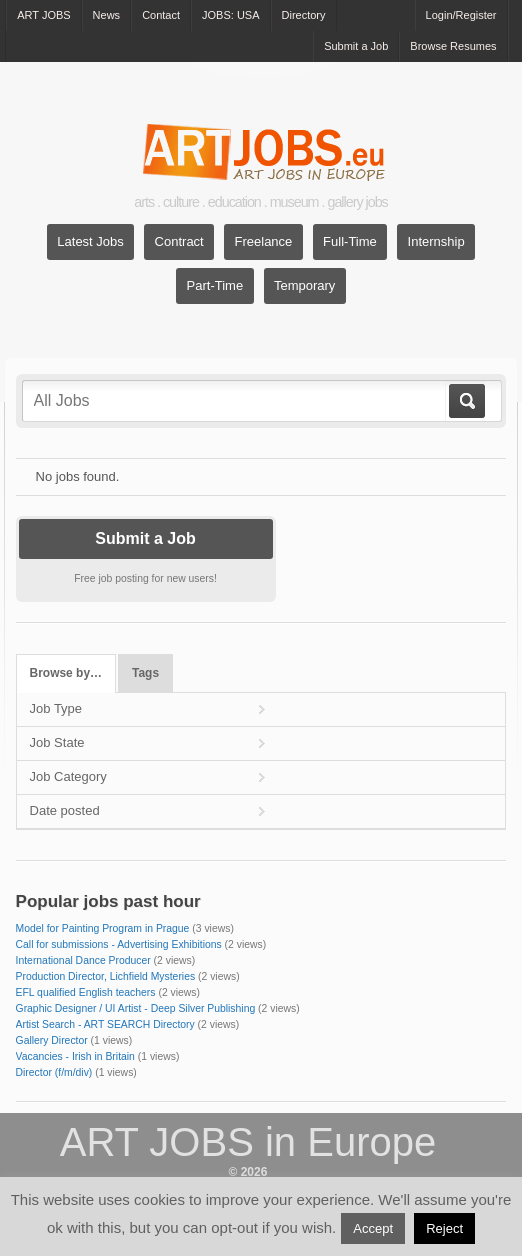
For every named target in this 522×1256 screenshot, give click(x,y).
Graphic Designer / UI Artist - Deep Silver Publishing (136, 1008)
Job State (57, 742)
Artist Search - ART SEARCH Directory (105, 1024)
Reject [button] (444, 1228)
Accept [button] (373, 1228)
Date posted (65, 810)
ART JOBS (43, 15)
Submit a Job (356, 46)
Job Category (68, 776)
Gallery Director (52, 1040)
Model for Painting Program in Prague (103, 928)
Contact (161, 15)
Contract (179, 241)
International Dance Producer (83, 960)
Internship (436, 241)
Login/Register (461, 15)
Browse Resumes (453, 46)
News (107, 15)
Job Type (56, 708)
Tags (145, 673)
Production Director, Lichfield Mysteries (106, 976)
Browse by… (66, 673)
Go (465, 401)
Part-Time (215, 285)
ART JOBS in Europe (248, 1142)
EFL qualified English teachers (86, 992)
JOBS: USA (230, 15)
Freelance (264, 241)
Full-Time (350, 241)
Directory (304, 15)
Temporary (304, 285)
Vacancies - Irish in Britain (75, 1056)
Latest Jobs (90, 241)
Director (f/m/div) (54, 1072)
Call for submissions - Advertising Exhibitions (119, 944)
